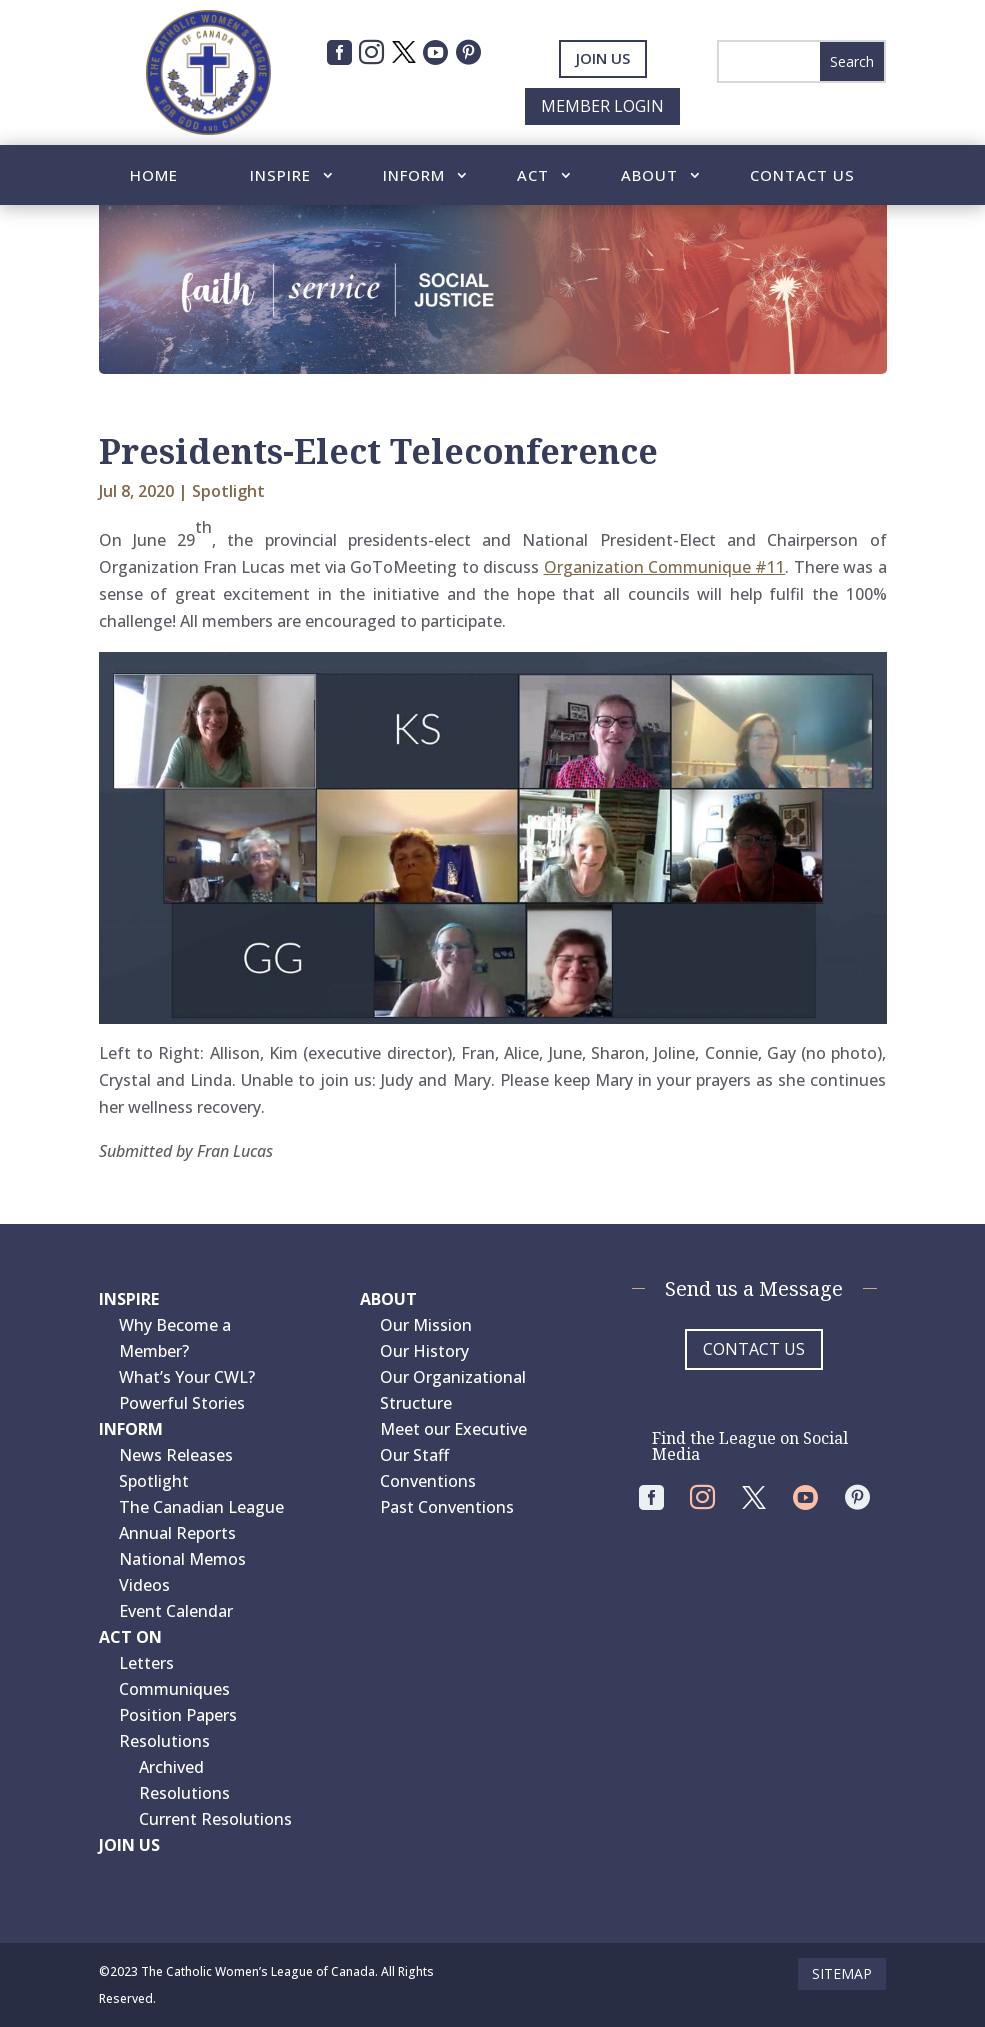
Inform (414, 176)
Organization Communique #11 (665, 567)
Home (154, 176)
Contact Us (802, 176)
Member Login (602, 106)
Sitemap (842, 1973)
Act (533, 176)
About (649, 176)
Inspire (280, 176)
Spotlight (228, 491)
